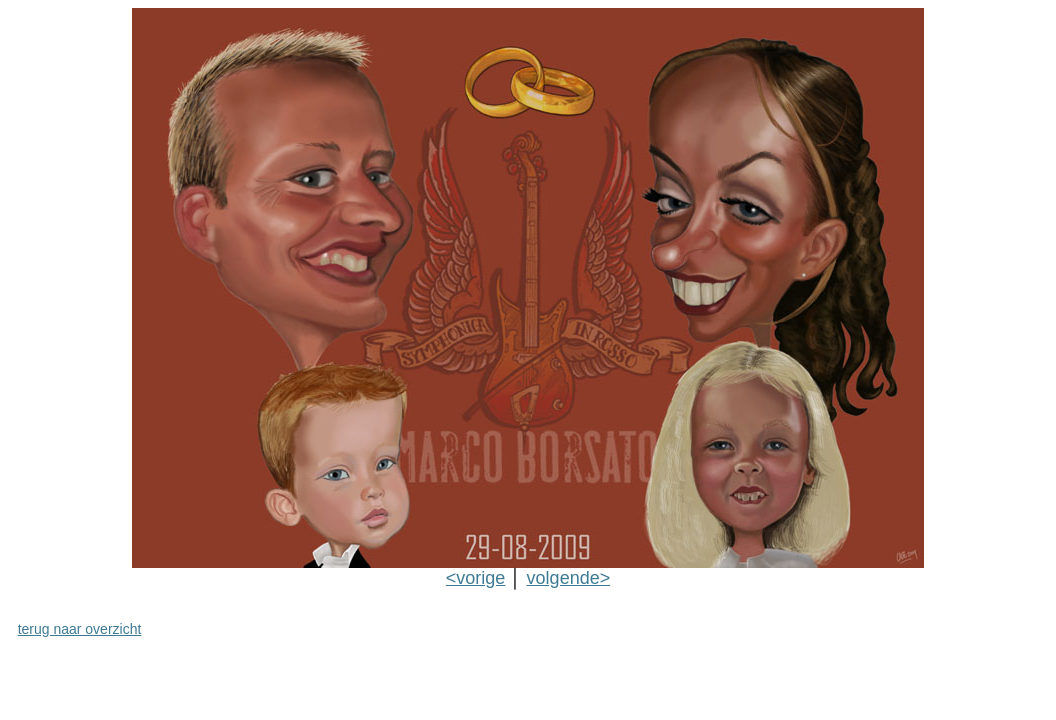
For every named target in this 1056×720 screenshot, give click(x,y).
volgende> (569, 578)
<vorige (476, 578)
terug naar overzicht (80, 629)
